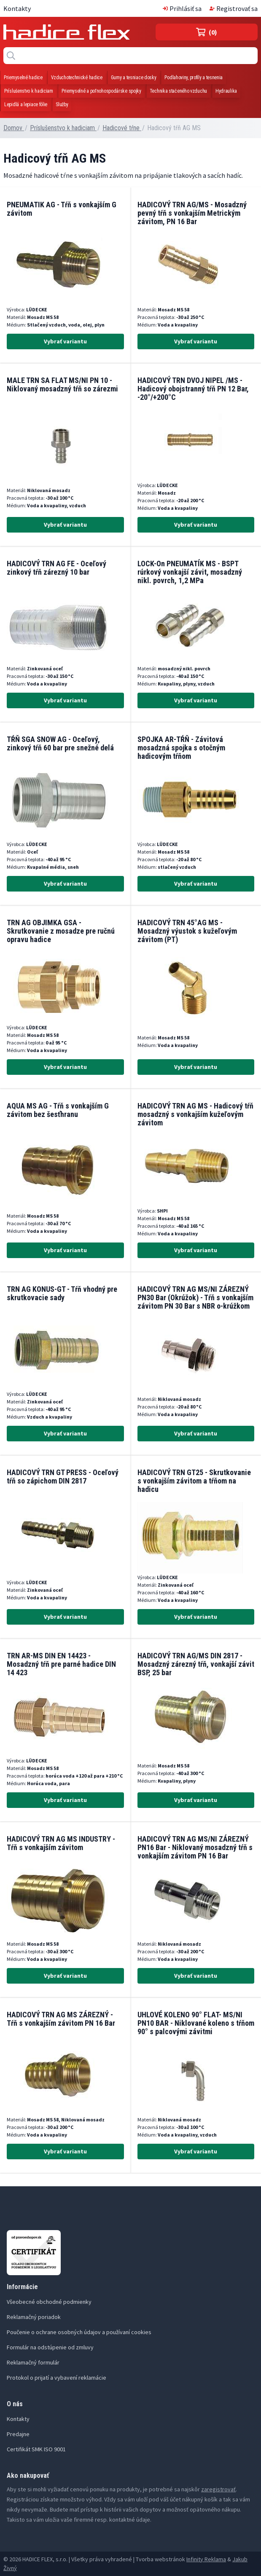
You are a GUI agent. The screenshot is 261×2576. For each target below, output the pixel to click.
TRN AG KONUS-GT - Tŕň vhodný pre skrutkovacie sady (62, 1293)
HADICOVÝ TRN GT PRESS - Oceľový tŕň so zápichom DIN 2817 (62, 1476)
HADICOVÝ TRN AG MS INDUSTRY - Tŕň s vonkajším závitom (61, 1843)
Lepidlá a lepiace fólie (25, 104)
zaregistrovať (218, 2489)
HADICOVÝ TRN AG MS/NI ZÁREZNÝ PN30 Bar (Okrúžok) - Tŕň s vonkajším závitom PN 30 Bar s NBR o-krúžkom (195, 1297)
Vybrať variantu (65, 341)
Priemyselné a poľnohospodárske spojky (101, 91)
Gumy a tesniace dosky (133, 77)
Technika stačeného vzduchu (178, 91)
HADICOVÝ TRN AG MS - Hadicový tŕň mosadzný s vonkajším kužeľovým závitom (195, 1114)
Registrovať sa (234, 8)
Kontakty (17, 8)
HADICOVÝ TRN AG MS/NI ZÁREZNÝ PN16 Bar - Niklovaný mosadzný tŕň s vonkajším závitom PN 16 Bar (195, 1847)
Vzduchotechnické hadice (76, 77)
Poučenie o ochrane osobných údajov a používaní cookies (79, 2332)
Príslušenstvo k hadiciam (28, 91)
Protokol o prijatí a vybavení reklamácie (56, 2377)
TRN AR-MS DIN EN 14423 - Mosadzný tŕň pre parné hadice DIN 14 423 (61, 1664)
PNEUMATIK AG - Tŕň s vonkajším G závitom (61, 208)
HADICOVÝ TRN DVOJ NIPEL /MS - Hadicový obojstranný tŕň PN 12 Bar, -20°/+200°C (193, 389)
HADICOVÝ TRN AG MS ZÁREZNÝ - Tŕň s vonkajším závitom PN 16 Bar (61, 2018)
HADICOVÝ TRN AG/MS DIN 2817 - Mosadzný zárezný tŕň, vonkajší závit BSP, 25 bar (195, 1664)
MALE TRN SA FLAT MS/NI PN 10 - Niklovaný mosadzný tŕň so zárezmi (62, 384)
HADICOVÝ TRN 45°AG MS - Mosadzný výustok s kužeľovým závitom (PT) (187, 931)
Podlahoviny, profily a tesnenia (193, 77)
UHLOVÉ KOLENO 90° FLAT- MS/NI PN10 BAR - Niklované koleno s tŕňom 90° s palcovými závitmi (195, 2023)
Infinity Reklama (206, 2559)
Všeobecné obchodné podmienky (49, 2302)
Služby (62, 104)
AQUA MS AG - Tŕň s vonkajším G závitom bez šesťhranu (58, 1110)
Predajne (18, 2434)
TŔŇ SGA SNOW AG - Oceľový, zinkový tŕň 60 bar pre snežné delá (60, 743)
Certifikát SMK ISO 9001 (36, 2449)
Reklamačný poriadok (34, 2317)
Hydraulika (226, 91)
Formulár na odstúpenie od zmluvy (50, 2347)
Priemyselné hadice (23, 77)
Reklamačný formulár (33, 2362)
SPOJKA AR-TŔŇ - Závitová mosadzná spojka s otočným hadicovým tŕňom (181, 747)
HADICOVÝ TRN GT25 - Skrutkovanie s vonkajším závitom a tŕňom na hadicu (194, 1481)
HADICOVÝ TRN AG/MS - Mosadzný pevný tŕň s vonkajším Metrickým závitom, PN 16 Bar (192, 213)
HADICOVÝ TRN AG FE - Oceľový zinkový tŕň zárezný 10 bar (56, 567)
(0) (207, 32)
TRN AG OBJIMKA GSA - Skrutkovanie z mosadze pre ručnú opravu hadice (61, 931)
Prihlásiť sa (182, 8)
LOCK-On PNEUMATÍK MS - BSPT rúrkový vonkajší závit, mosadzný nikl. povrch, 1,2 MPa (189, 572)
